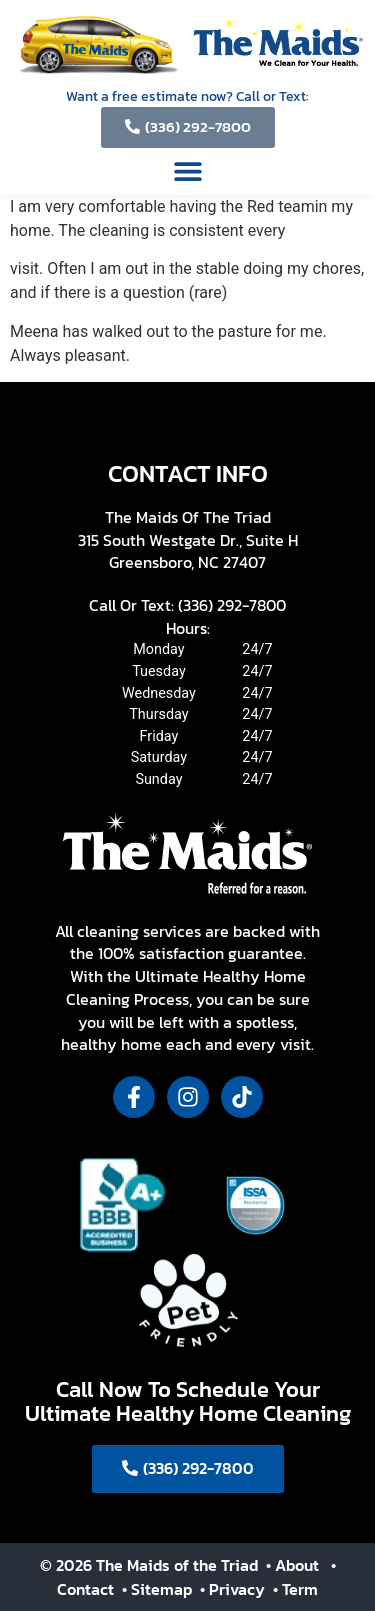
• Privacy (234, 1589)
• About (290, 1565)
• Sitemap (159, 1589)
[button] (187, 170)
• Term (295, 1589)
